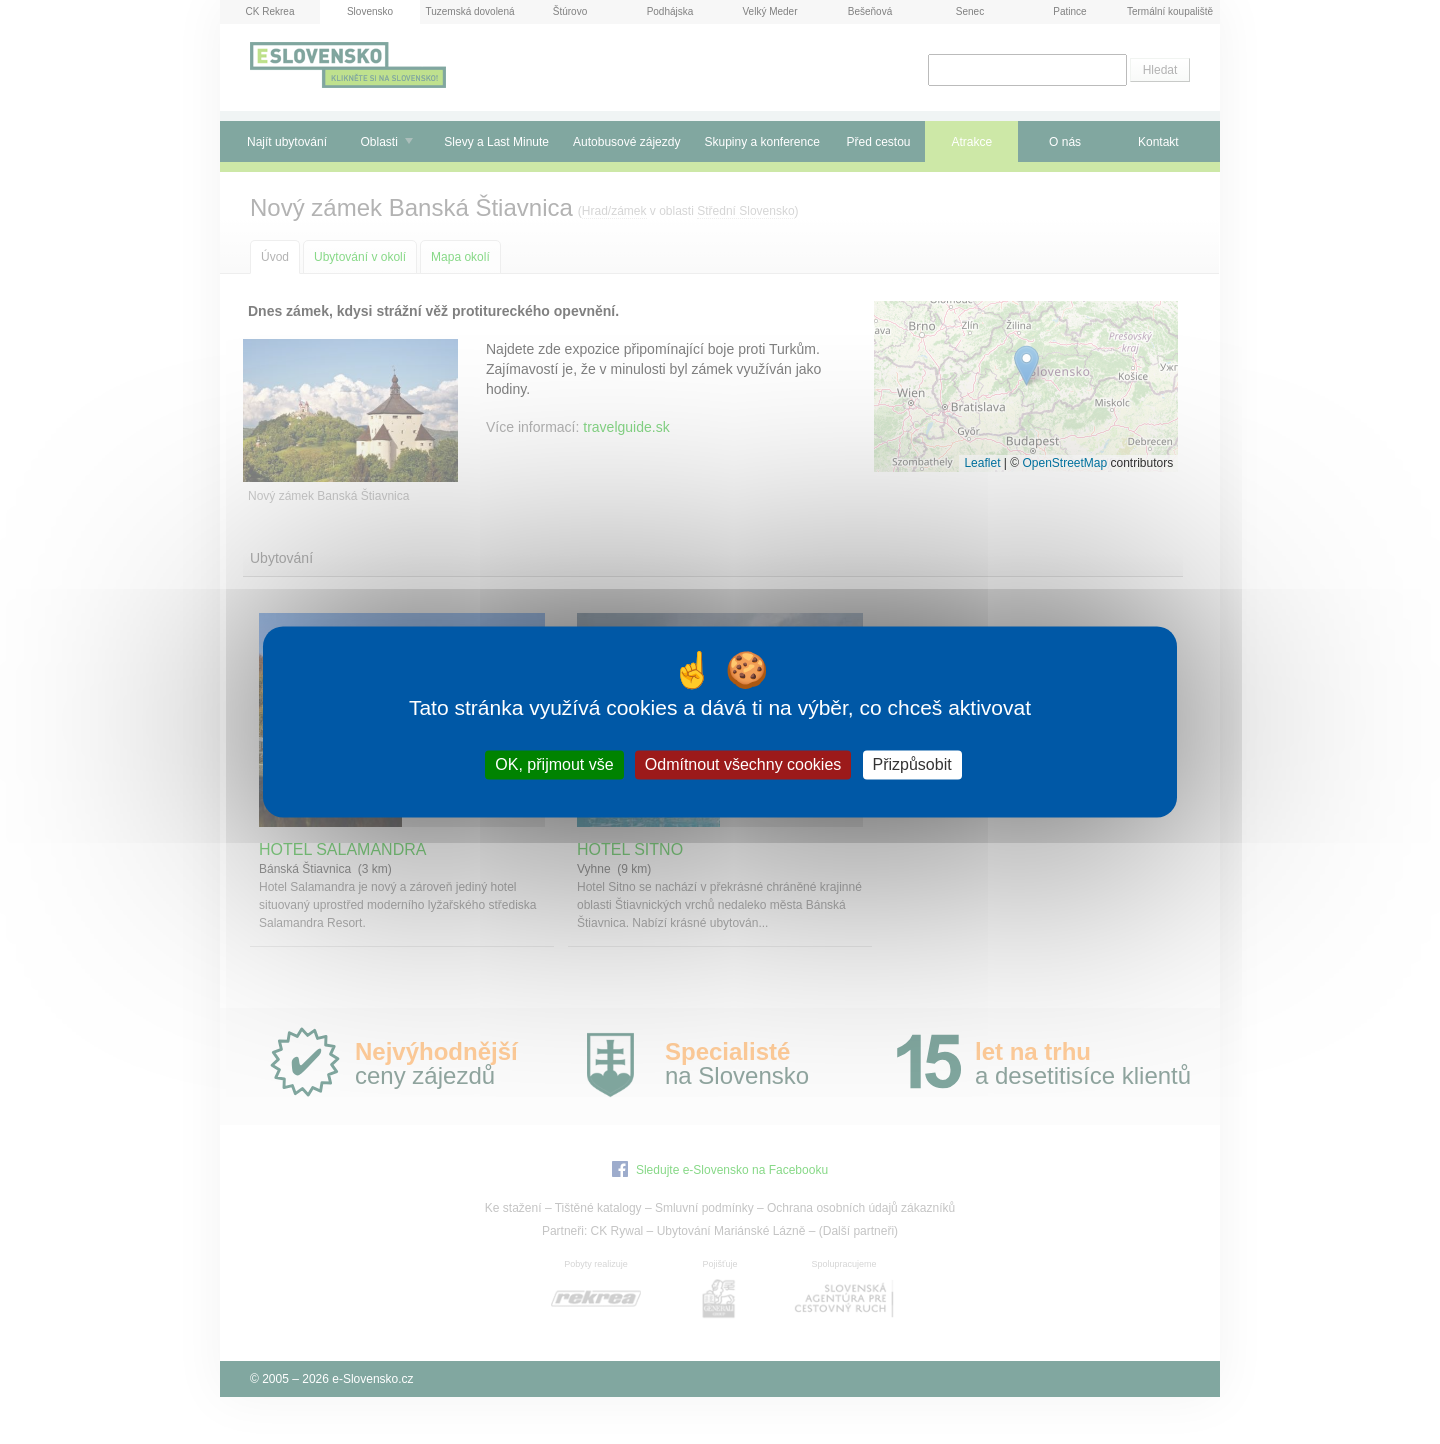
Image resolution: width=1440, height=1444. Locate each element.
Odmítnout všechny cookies (743, 764)
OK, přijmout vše (554, 764)
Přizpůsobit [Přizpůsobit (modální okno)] (912, 764)
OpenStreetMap (1064, 463)
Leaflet (982, 463)
